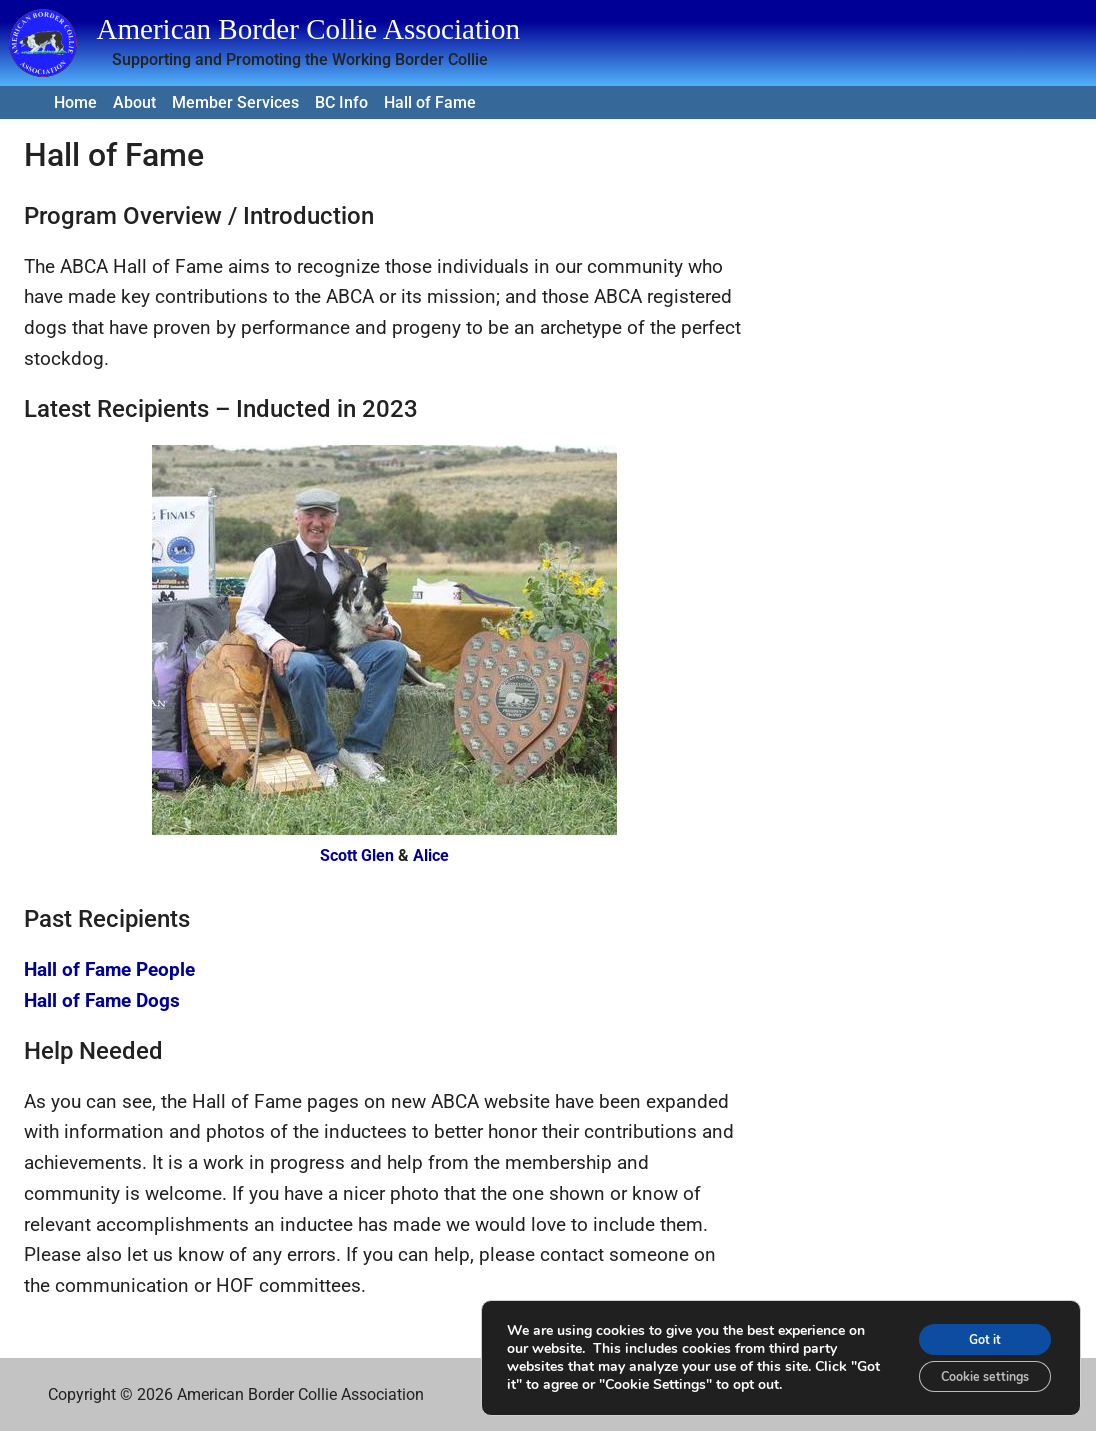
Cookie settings (971, 1373)
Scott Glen (357, 855)
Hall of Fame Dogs (102, 1000)
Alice (431, 855)
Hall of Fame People (109, 969)
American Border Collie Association (308, 29)
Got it (972, 1331)
